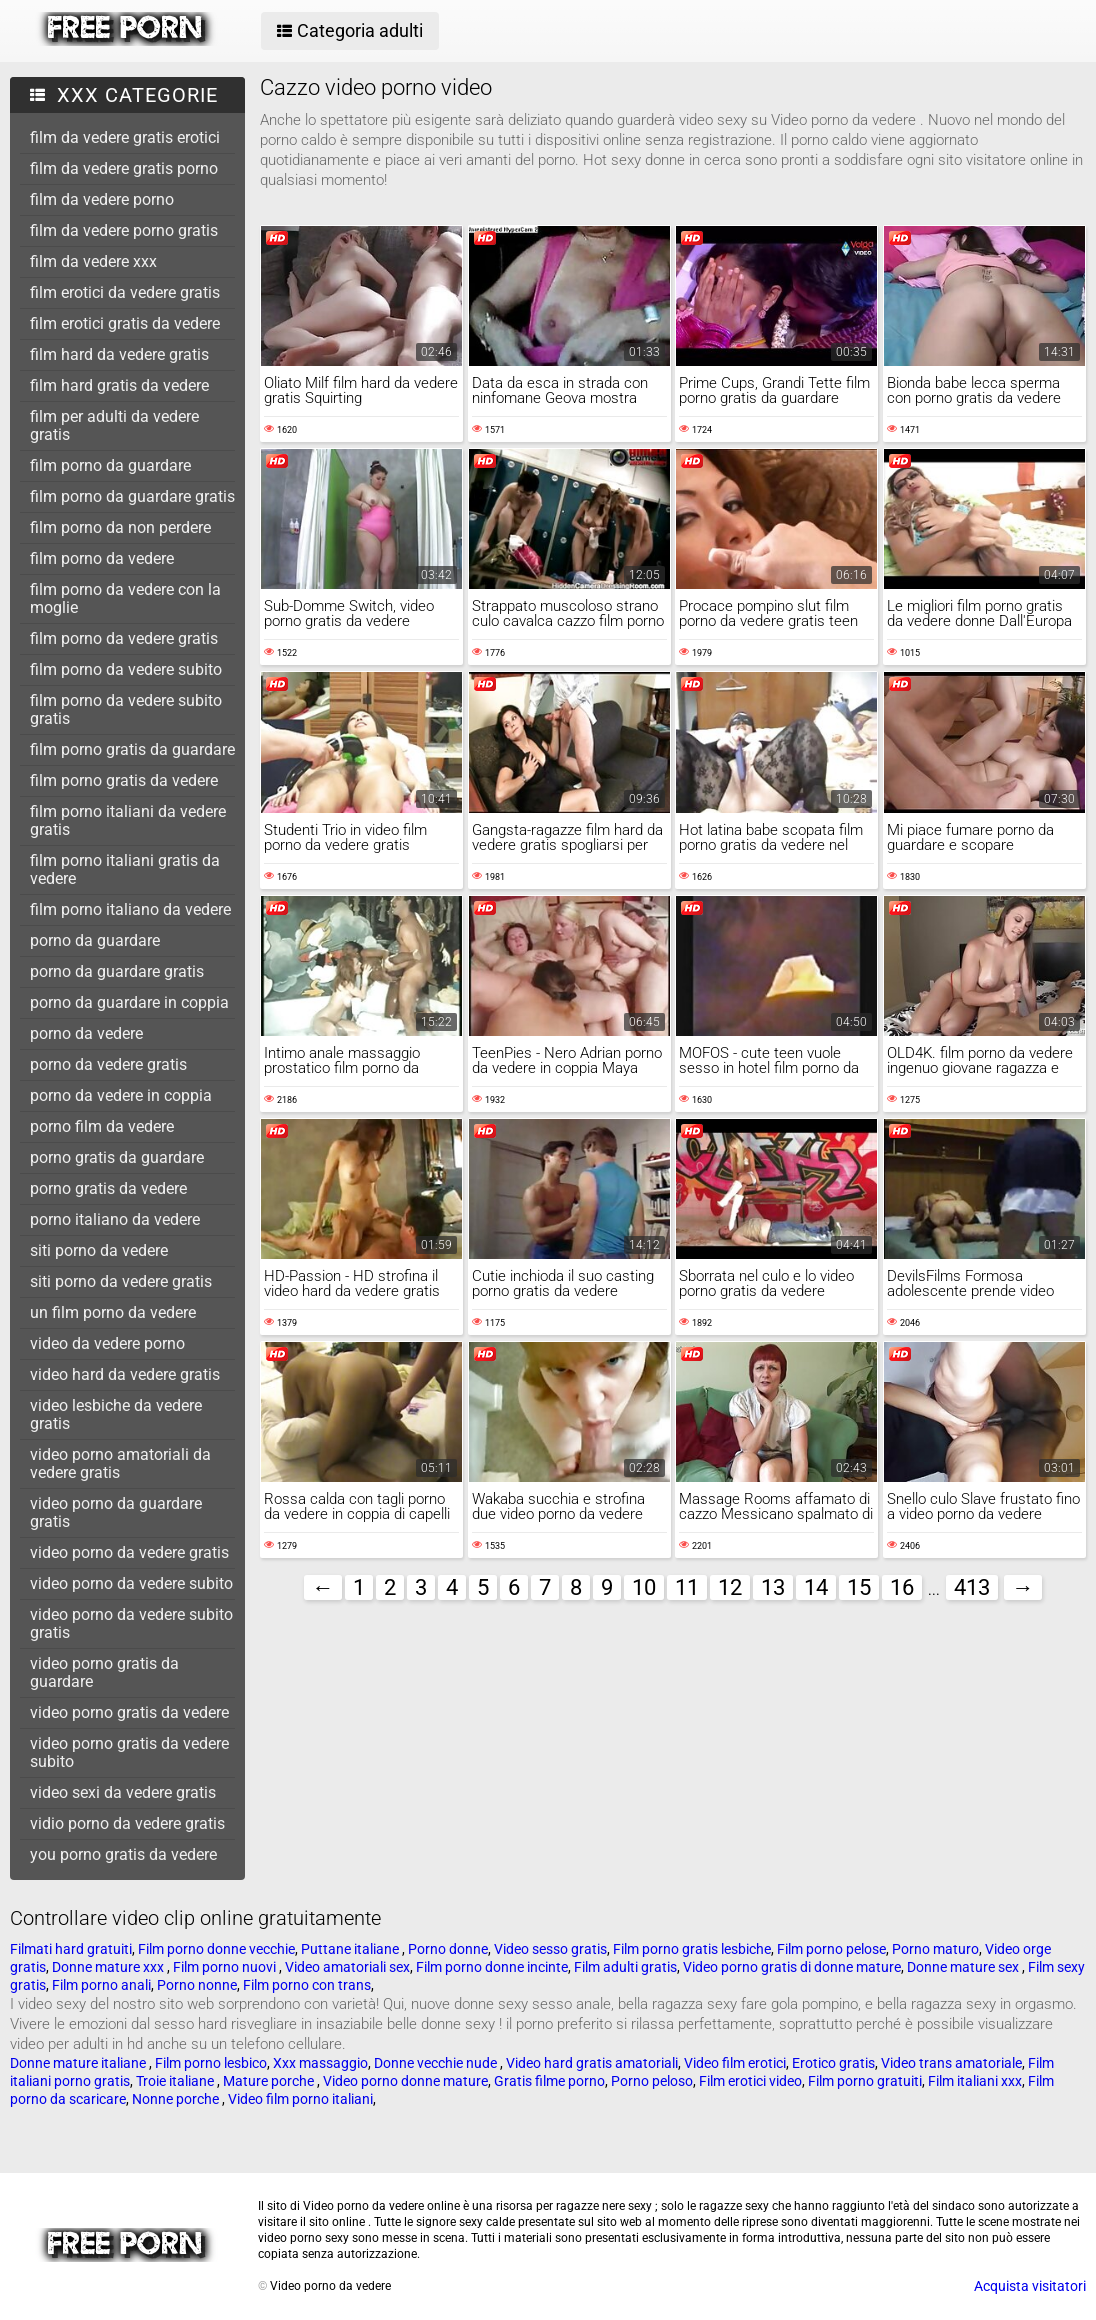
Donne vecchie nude (437, 2063)
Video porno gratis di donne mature (792, 1967)
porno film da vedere (102, 1126)
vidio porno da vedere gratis (127, 1823)
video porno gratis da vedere (129, 1712)
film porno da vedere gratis (124, 638)
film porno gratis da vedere (124, 780)
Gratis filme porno (549, 2081)
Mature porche (270, 2081)
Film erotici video (750, 2081)
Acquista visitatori (1030, 2286)
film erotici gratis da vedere (125, 323)
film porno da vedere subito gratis (126, 709)
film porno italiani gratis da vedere (125, 869)
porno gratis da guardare (117, 1157)
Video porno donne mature (405, 2081)
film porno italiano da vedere (130, 909)
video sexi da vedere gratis (123, 1792)
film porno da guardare (110, 465)
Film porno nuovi (226, 1967)
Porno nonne (197, 1985)
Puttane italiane (351, 1949)
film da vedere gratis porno (124, 168)
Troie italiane (176, 2081)
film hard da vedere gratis (119, 354)
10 (644, 1587)
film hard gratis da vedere (119, 385)
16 (902, 1587)
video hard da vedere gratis (125, 1374)
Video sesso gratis (550, 1949)
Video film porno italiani (300, 2099)
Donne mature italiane (79, 2063)
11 (687, 1587)
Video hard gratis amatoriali (592, 2063)
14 (816, 1587)
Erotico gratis (833, 2063)
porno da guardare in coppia (129, 1002)
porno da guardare (95, 940)
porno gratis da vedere (108, 1188)
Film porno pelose (831, 1949)
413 (972, 1587)
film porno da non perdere (120, 527)
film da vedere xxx (93, 261)
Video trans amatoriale (951, 2063)
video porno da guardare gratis (116, 1512)
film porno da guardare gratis (132, 496)
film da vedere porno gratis (124, 230)
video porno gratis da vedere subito (129, 1752)
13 (773, 1587)
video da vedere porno (107, 1343)
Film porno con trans (307, 1985)
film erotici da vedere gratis (125, 292)
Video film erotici (735, 2063)
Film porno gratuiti (865, 2081)
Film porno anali (101, 1985)
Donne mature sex (964, 1967)
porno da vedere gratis (108, 1064)
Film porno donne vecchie (216, 1949)
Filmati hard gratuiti (71, 1949)
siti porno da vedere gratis (121, 1281)
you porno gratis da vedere (123, 1854)
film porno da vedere (102, 558)
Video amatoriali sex (347, 1967)
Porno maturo (935, 1949)
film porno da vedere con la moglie (125, 598)
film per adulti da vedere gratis (114, 425)
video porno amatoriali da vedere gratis (120, 1463)
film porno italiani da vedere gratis (128, 820)
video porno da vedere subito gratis (131, 1623)
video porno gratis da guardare (104, 1672)
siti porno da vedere (99, 1250)
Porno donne (448, 1949)
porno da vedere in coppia (121, 1095)
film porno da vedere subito (126, 669)
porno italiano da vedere (115, 1219)
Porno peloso (652, 2081)
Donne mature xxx (109, 1967)
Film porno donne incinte (492, 1967)
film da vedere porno (102, 199)
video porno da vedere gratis (129, 1552)
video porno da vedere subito (131, 1583)
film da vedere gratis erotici (125, 137)
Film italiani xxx (975, 2081)
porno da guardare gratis (117, 971)
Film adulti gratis (625, 1967)
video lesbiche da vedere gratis (116, 1414)
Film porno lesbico (211, 2063)
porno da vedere (86, 1033)
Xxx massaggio (320, 2063)
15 (859, 1587)
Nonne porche (177, 2099)
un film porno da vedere (113, 1312)
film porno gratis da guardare (132, 749)
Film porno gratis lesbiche (692, 1949)
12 (730, 1587)
